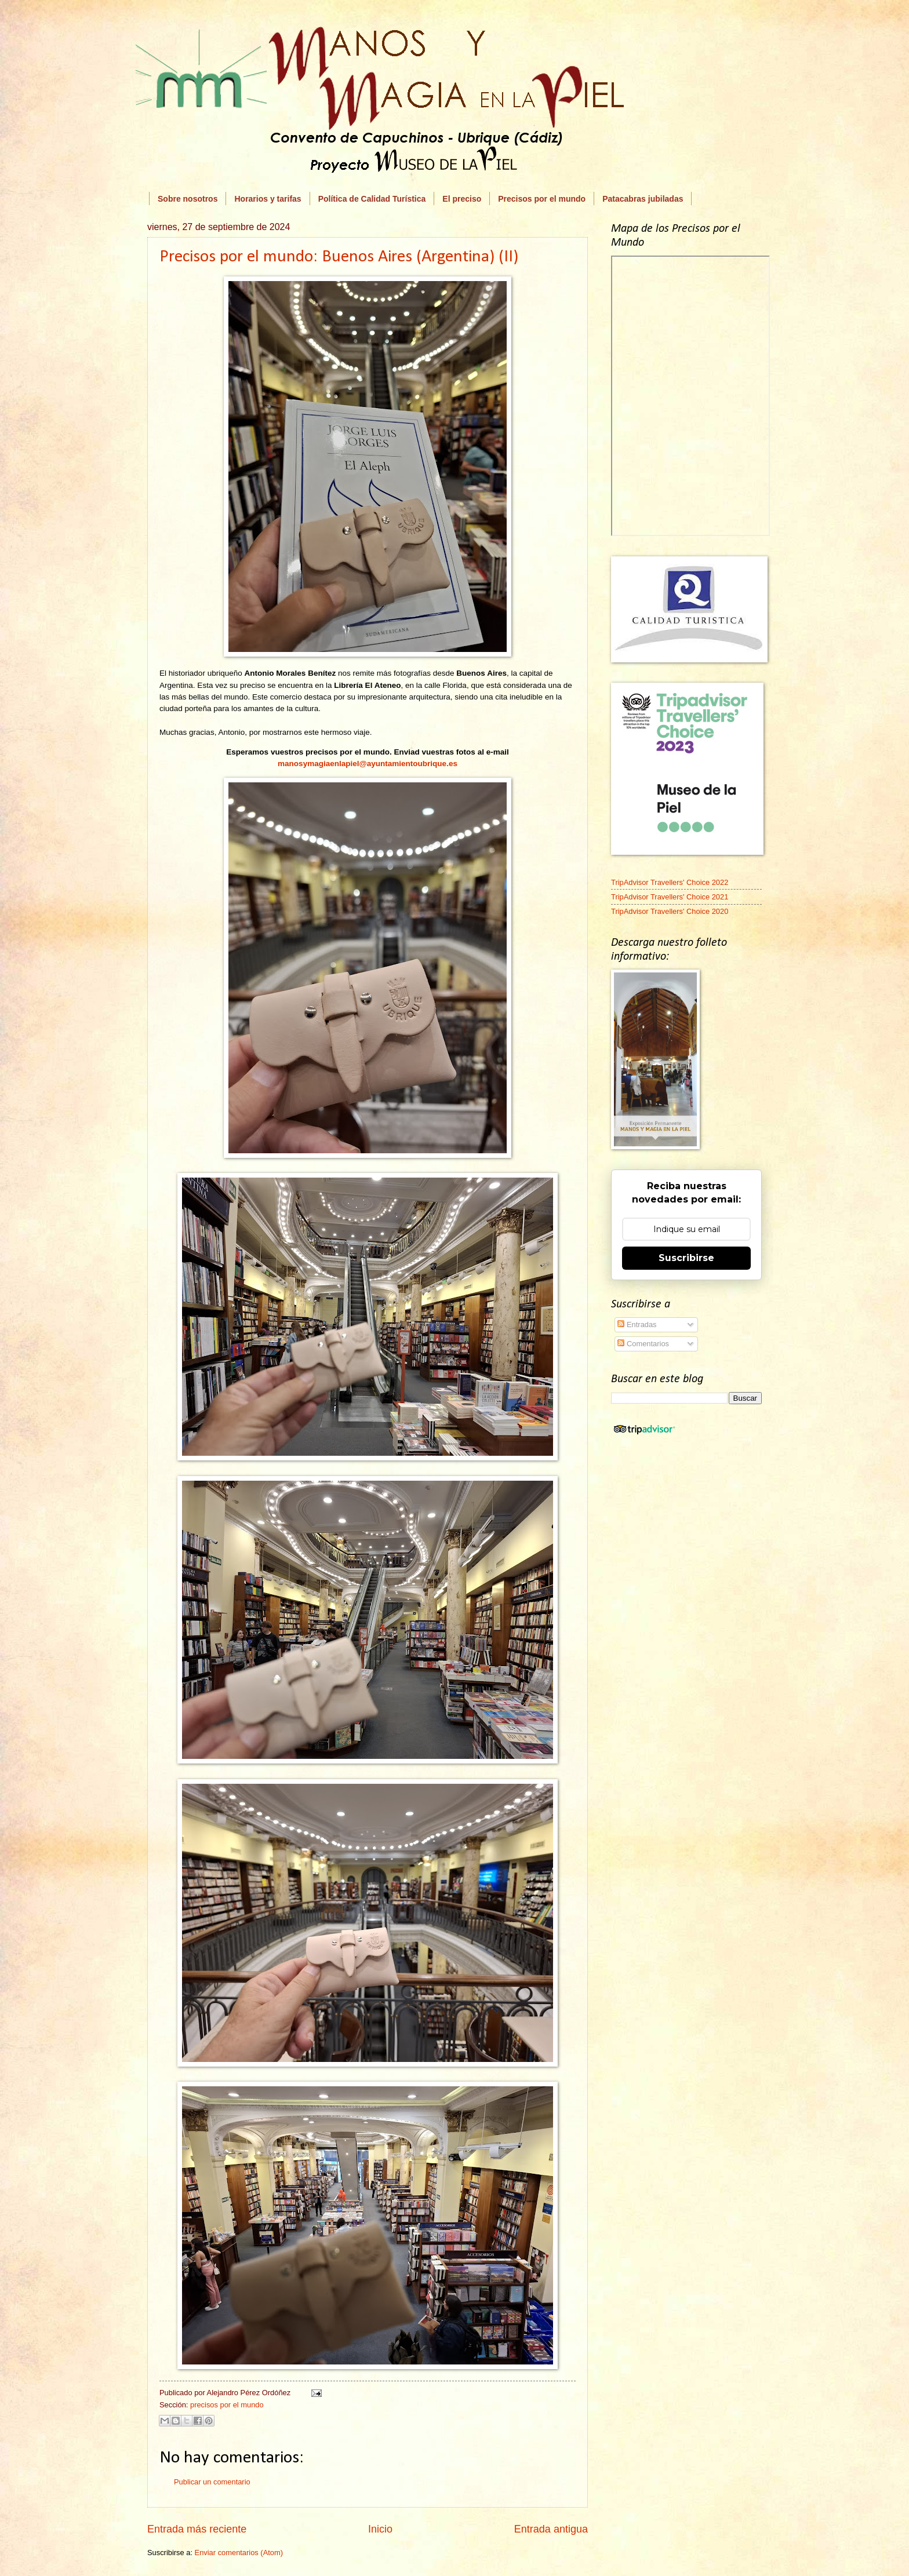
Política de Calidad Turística (372, 198)
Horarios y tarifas (267, 198)
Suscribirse (686, 1257)
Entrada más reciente (196, 2529)
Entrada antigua (551, 2529)
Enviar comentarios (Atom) (239, 2552)
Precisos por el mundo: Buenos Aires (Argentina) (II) (338, 257)
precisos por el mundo (227, 2404)
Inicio (380, 2529)
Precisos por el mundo (542, 198)
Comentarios (643, 1343)
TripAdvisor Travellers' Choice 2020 (669, 911)
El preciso (461, 198)
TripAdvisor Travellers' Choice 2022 (669, 882)
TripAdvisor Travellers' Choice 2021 (669, 896)
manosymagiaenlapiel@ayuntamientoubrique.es (367, 763)
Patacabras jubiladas (642, 198)
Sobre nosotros (187, 198)
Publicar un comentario (212, 2481)
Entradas (636, 1324)
